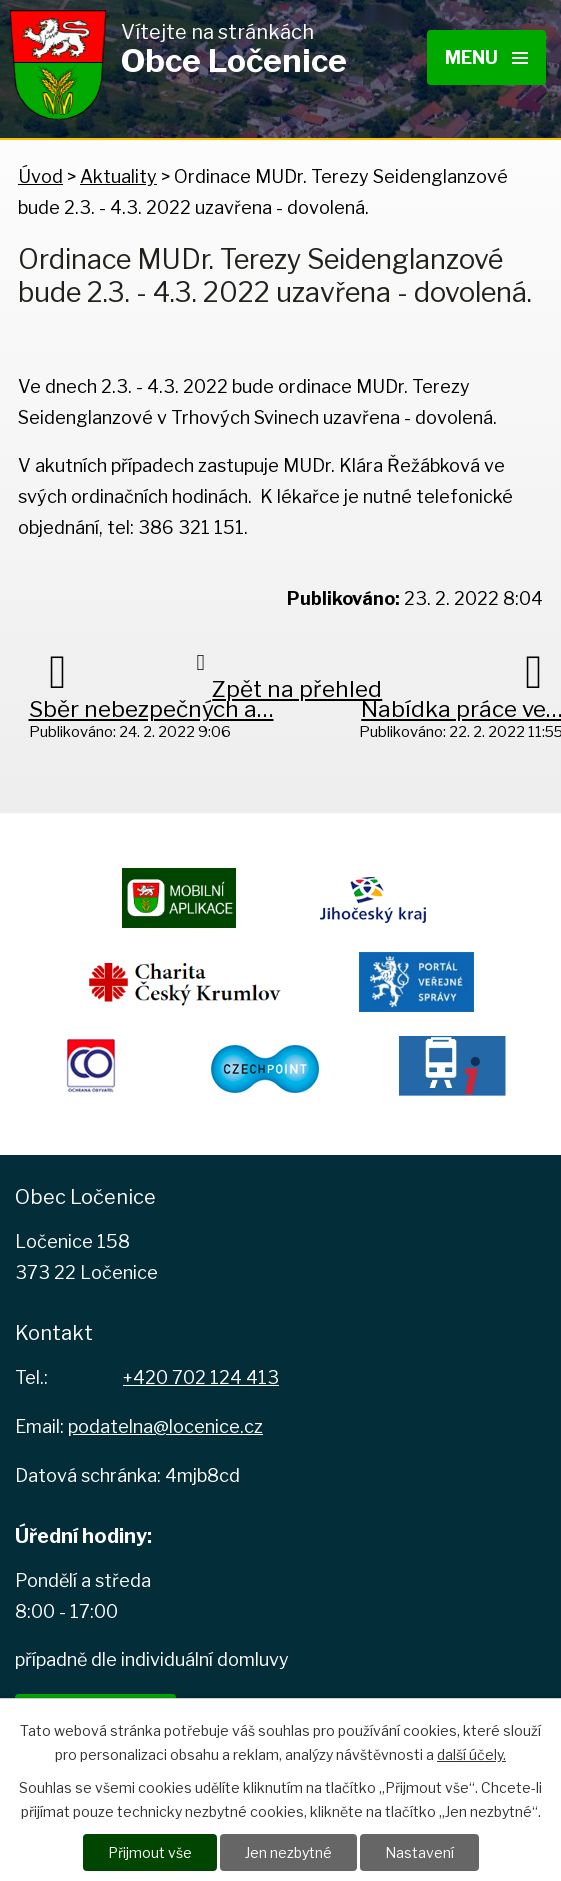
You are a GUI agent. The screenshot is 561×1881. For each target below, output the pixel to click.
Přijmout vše (150, 1852)
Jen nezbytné (288, 1852)
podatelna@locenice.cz (165, 1426)
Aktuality (118, 176)
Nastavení (419, 1852)
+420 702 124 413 (201, 1377)
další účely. (471, 1754)
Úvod (40, 176)
